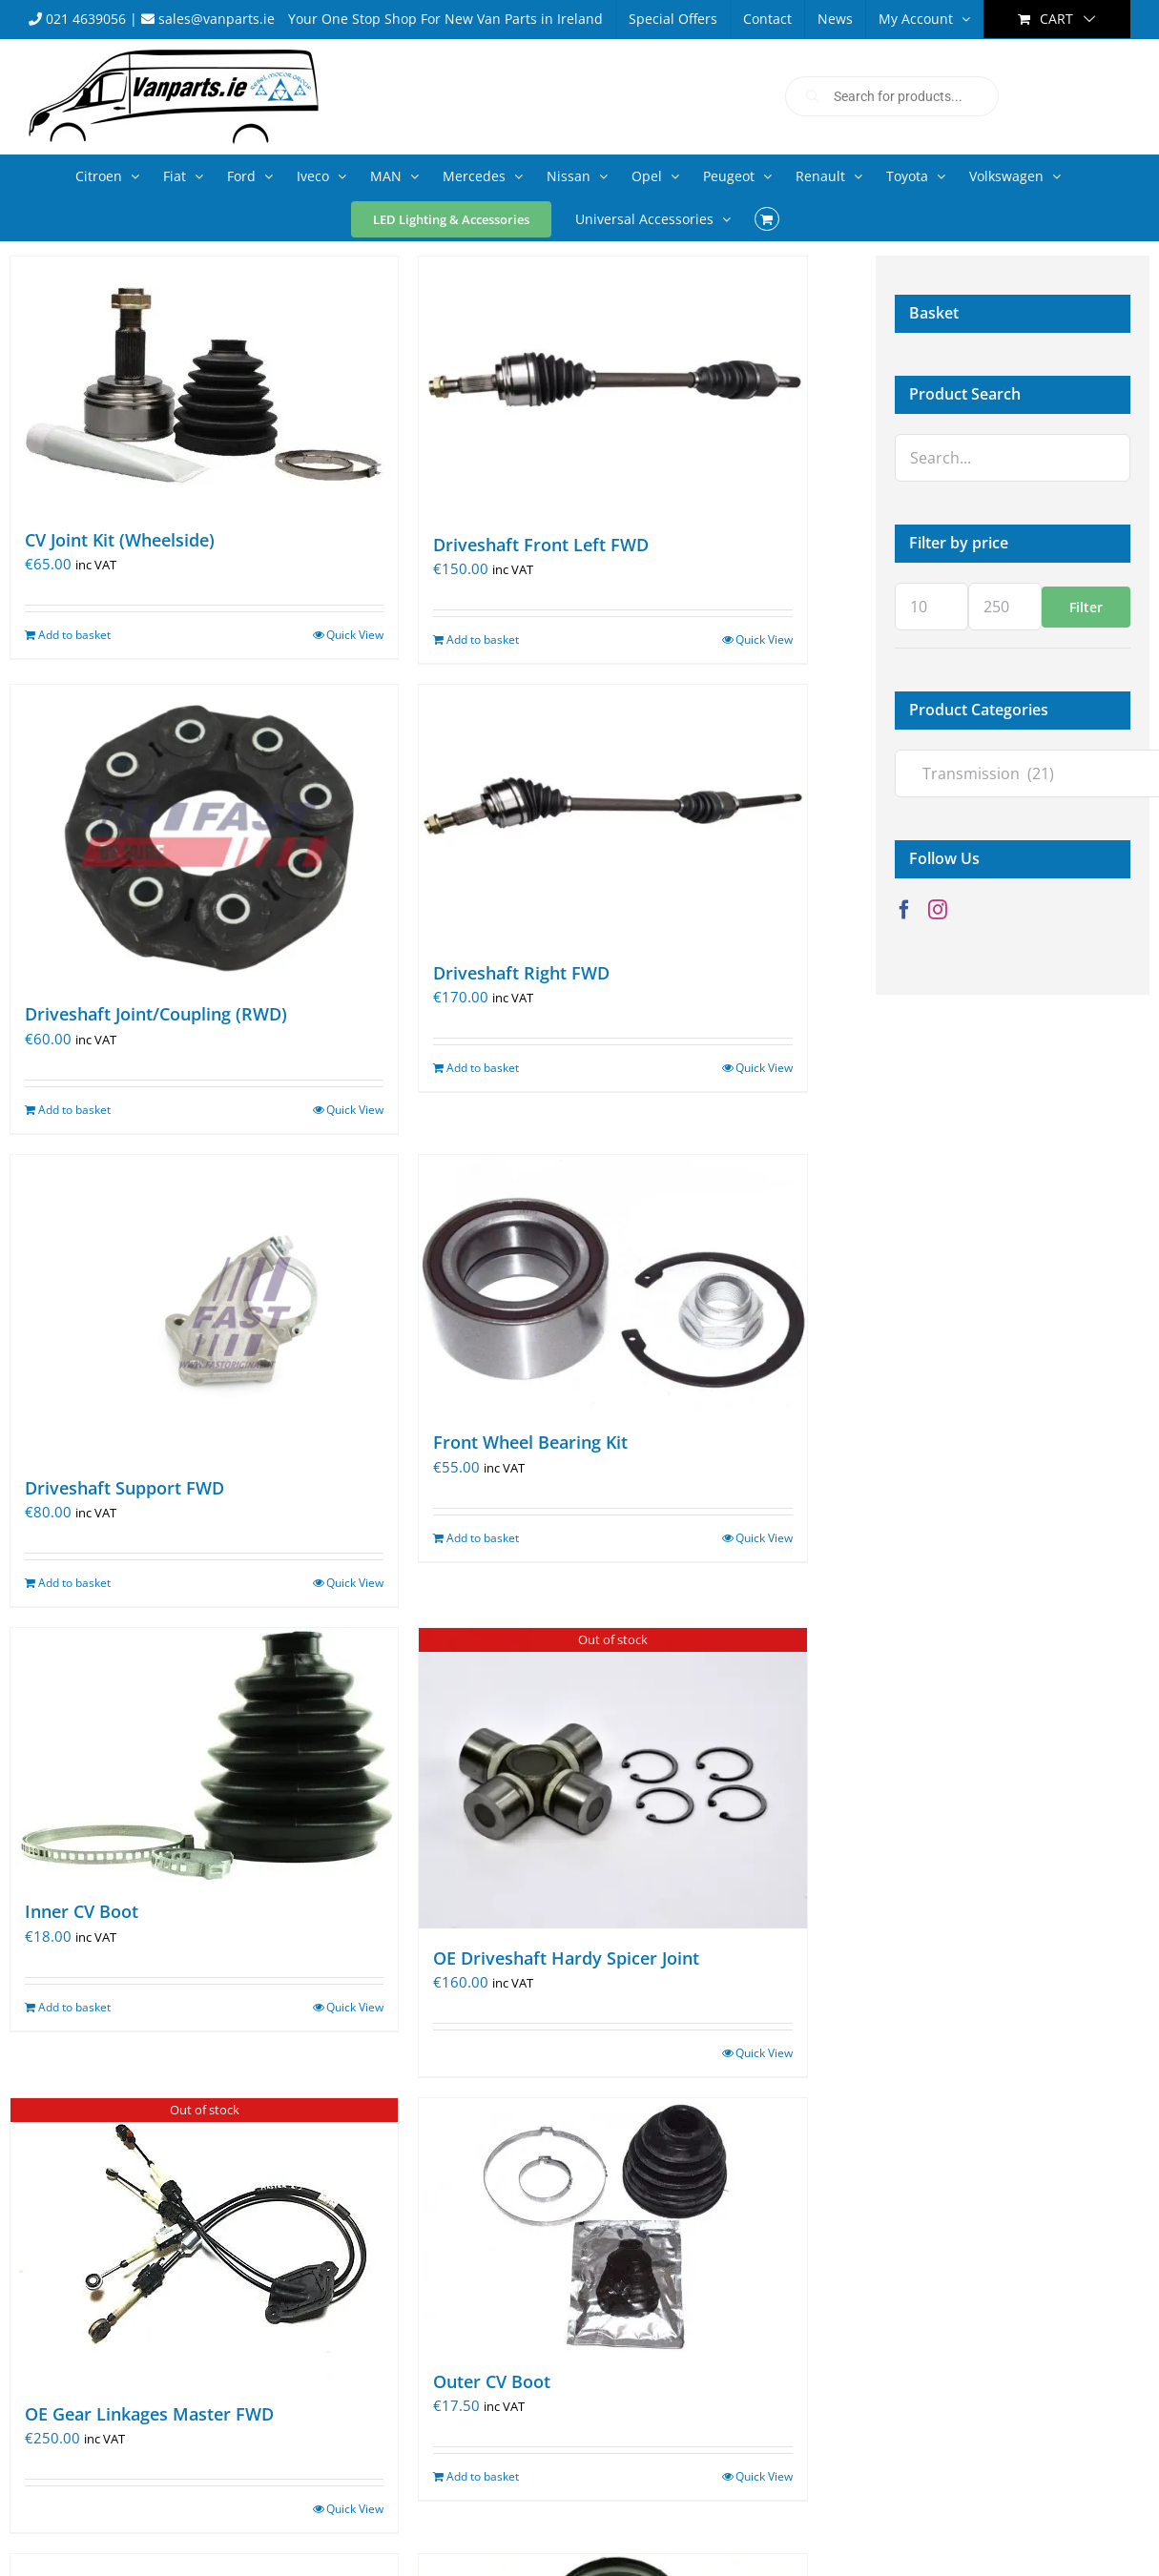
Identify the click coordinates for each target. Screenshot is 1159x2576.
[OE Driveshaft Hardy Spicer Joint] (612, 1777)
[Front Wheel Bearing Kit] (612, 1284)
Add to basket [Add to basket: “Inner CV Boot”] (74, 2007)
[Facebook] (904, 909)
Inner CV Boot (81, 1911)
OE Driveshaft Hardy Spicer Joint (566, 1958)
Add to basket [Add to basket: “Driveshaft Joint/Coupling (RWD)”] (74, 1110)
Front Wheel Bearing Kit (530, 1442)
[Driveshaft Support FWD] (204, 1306)
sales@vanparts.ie (208, 19)
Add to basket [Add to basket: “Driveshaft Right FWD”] (482, 1068)
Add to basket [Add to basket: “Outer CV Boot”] (482, 2476)
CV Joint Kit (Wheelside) (120, 539)
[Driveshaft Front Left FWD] (612, 386)
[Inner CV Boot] (204, 1755)
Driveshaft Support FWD (124, 1487)
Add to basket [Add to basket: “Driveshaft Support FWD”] (74, 1583)
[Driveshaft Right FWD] (612, 814)
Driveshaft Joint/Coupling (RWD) (156, 1013)
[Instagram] (937, 909)
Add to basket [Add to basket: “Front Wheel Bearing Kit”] (482, 1538)
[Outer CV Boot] (612, 2225)
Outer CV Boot (491, 2381)
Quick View (354, 635)
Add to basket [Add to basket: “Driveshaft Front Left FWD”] (482, 639)
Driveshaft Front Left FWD (541, 544)
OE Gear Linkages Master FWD (149, 2413)
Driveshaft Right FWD (521, 972)
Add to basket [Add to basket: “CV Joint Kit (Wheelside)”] (74, 635)
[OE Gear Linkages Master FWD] (204, 2241)
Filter (1086, 607)
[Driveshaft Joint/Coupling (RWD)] (204, 834)
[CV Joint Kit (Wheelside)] (204, 383)
